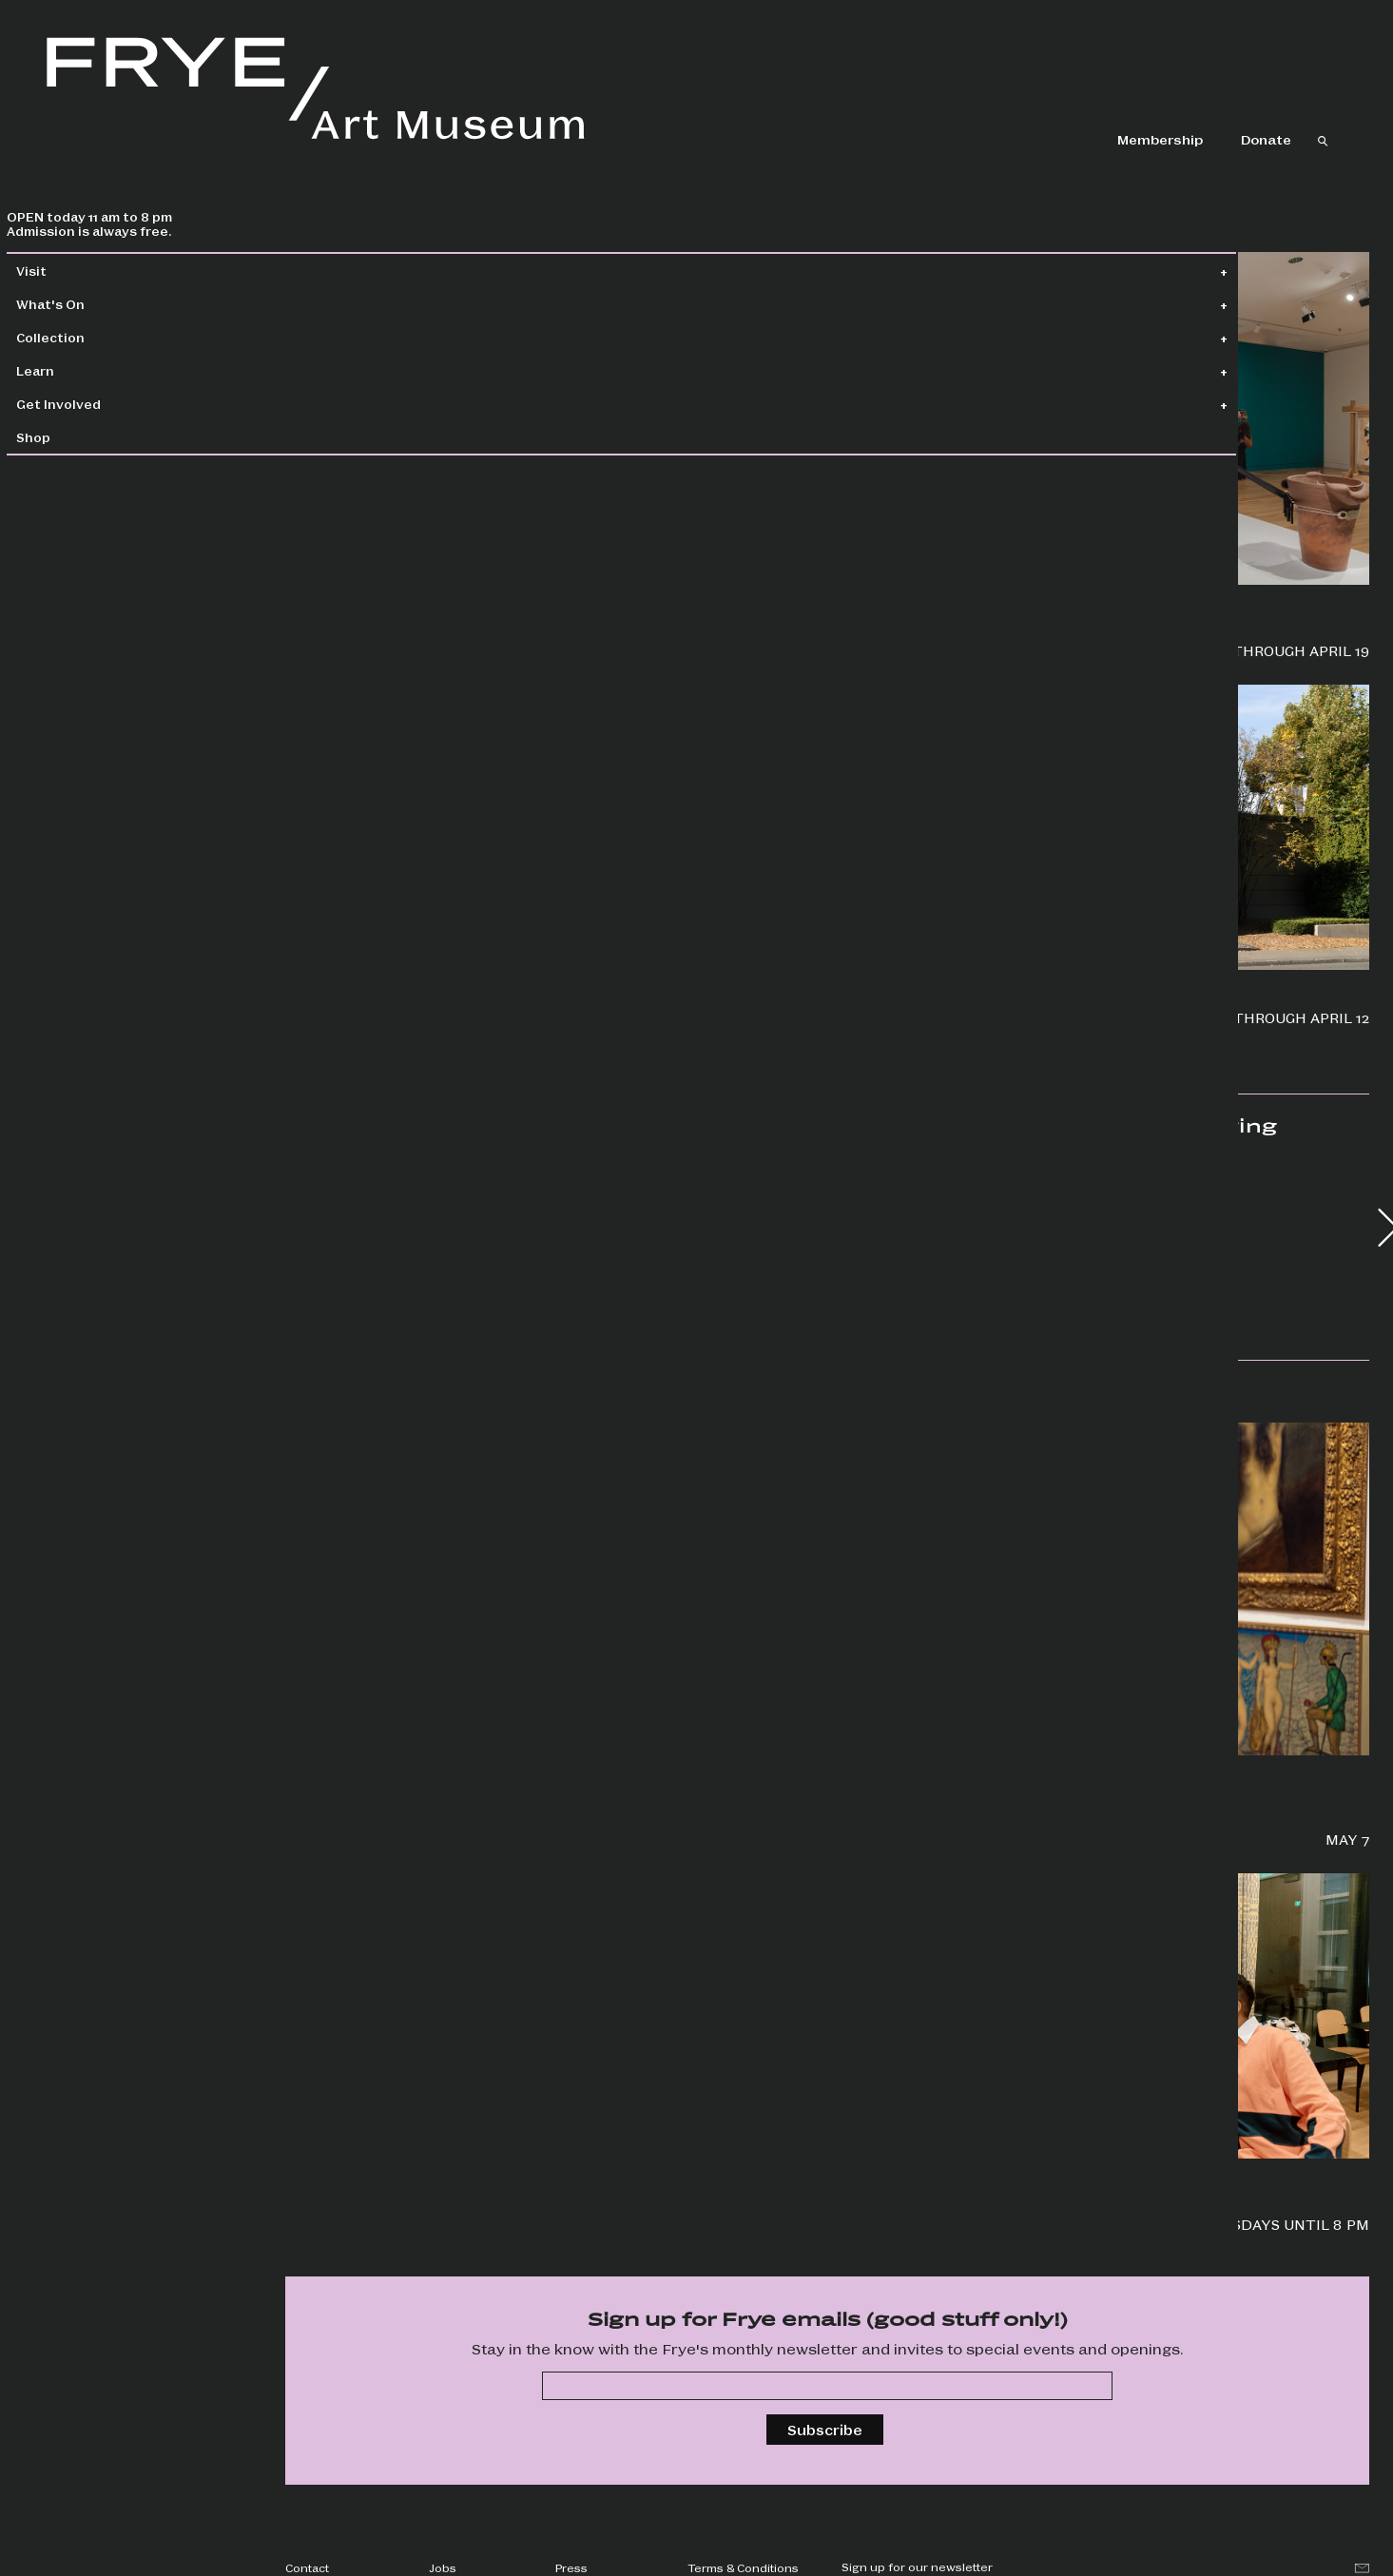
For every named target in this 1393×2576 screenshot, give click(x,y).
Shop (74, 437)
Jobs (442, 2567)
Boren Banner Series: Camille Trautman (985, 1017)
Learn (76, 370)
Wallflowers (328, 584)
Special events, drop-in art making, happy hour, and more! (993, 2215)
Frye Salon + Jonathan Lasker (395, 1755)
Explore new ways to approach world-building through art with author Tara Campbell (979, 1820)
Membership (1160, 138)
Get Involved (99, 404)
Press (571, 2567)
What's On (91, 304)
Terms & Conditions (743, 2567)
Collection (91, 337)
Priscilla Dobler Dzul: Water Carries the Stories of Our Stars (983, 641)
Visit (72, 270)
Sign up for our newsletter (917, 2566)
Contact (307, 2567)
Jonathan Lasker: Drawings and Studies (435, 1017)
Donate (1266, 138)
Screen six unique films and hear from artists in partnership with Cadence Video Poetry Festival (440, 2206)
